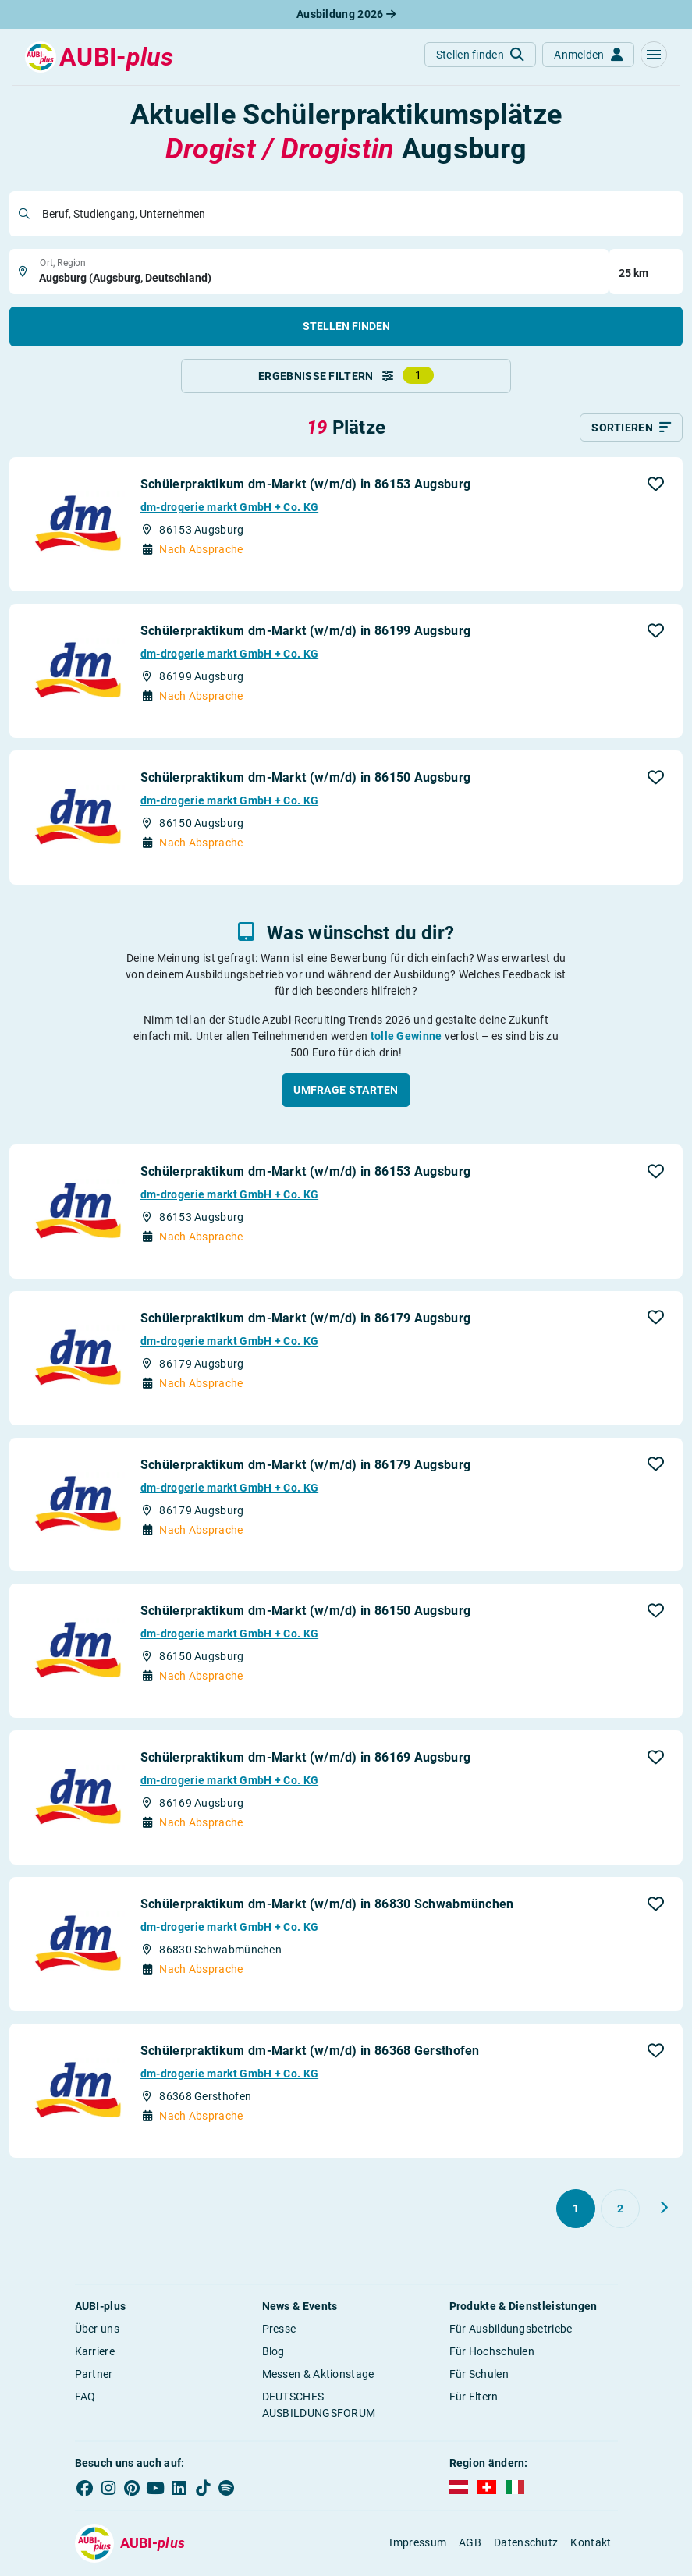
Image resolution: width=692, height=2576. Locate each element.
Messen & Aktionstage (318, 2374)
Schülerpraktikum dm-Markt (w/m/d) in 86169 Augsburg (305, 1758)
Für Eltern (474, 2397)
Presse (279, 2329)
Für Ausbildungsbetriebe (511, 2329)
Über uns (97, 2329)
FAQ (85, 2397)
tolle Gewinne (408, 1037)
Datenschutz (526, 2544)
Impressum (417, 2544)
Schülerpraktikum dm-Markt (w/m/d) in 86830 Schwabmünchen (327, 1905)
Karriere (95, 2352)
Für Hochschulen (492, 2352)
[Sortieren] (631, 429)
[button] (654, 54)
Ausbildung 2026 (346, 14)
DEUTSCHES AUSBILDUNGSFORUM (319, 2405)
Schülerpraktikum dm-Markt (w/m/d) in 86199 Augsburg (305, 632)
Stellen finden (346, 326)
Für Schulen (479, 2374)
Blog (273, 2352)
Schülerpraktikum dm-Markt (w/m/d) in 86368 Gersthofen (310, 2051)
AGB (470, 2544)
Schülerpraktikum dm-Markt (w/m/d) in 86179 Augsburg (305, 1318)
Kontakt (590, 2544)
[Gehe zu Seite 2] (620, 2209)
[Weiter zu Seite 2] (664, 2208)
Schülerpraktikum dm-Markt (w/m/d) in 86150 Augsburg (305, 779)
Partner (94, 2374)
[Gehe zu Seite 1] (575, 2209)
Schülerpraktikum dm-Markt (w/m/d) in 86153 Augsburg (305, 485)
